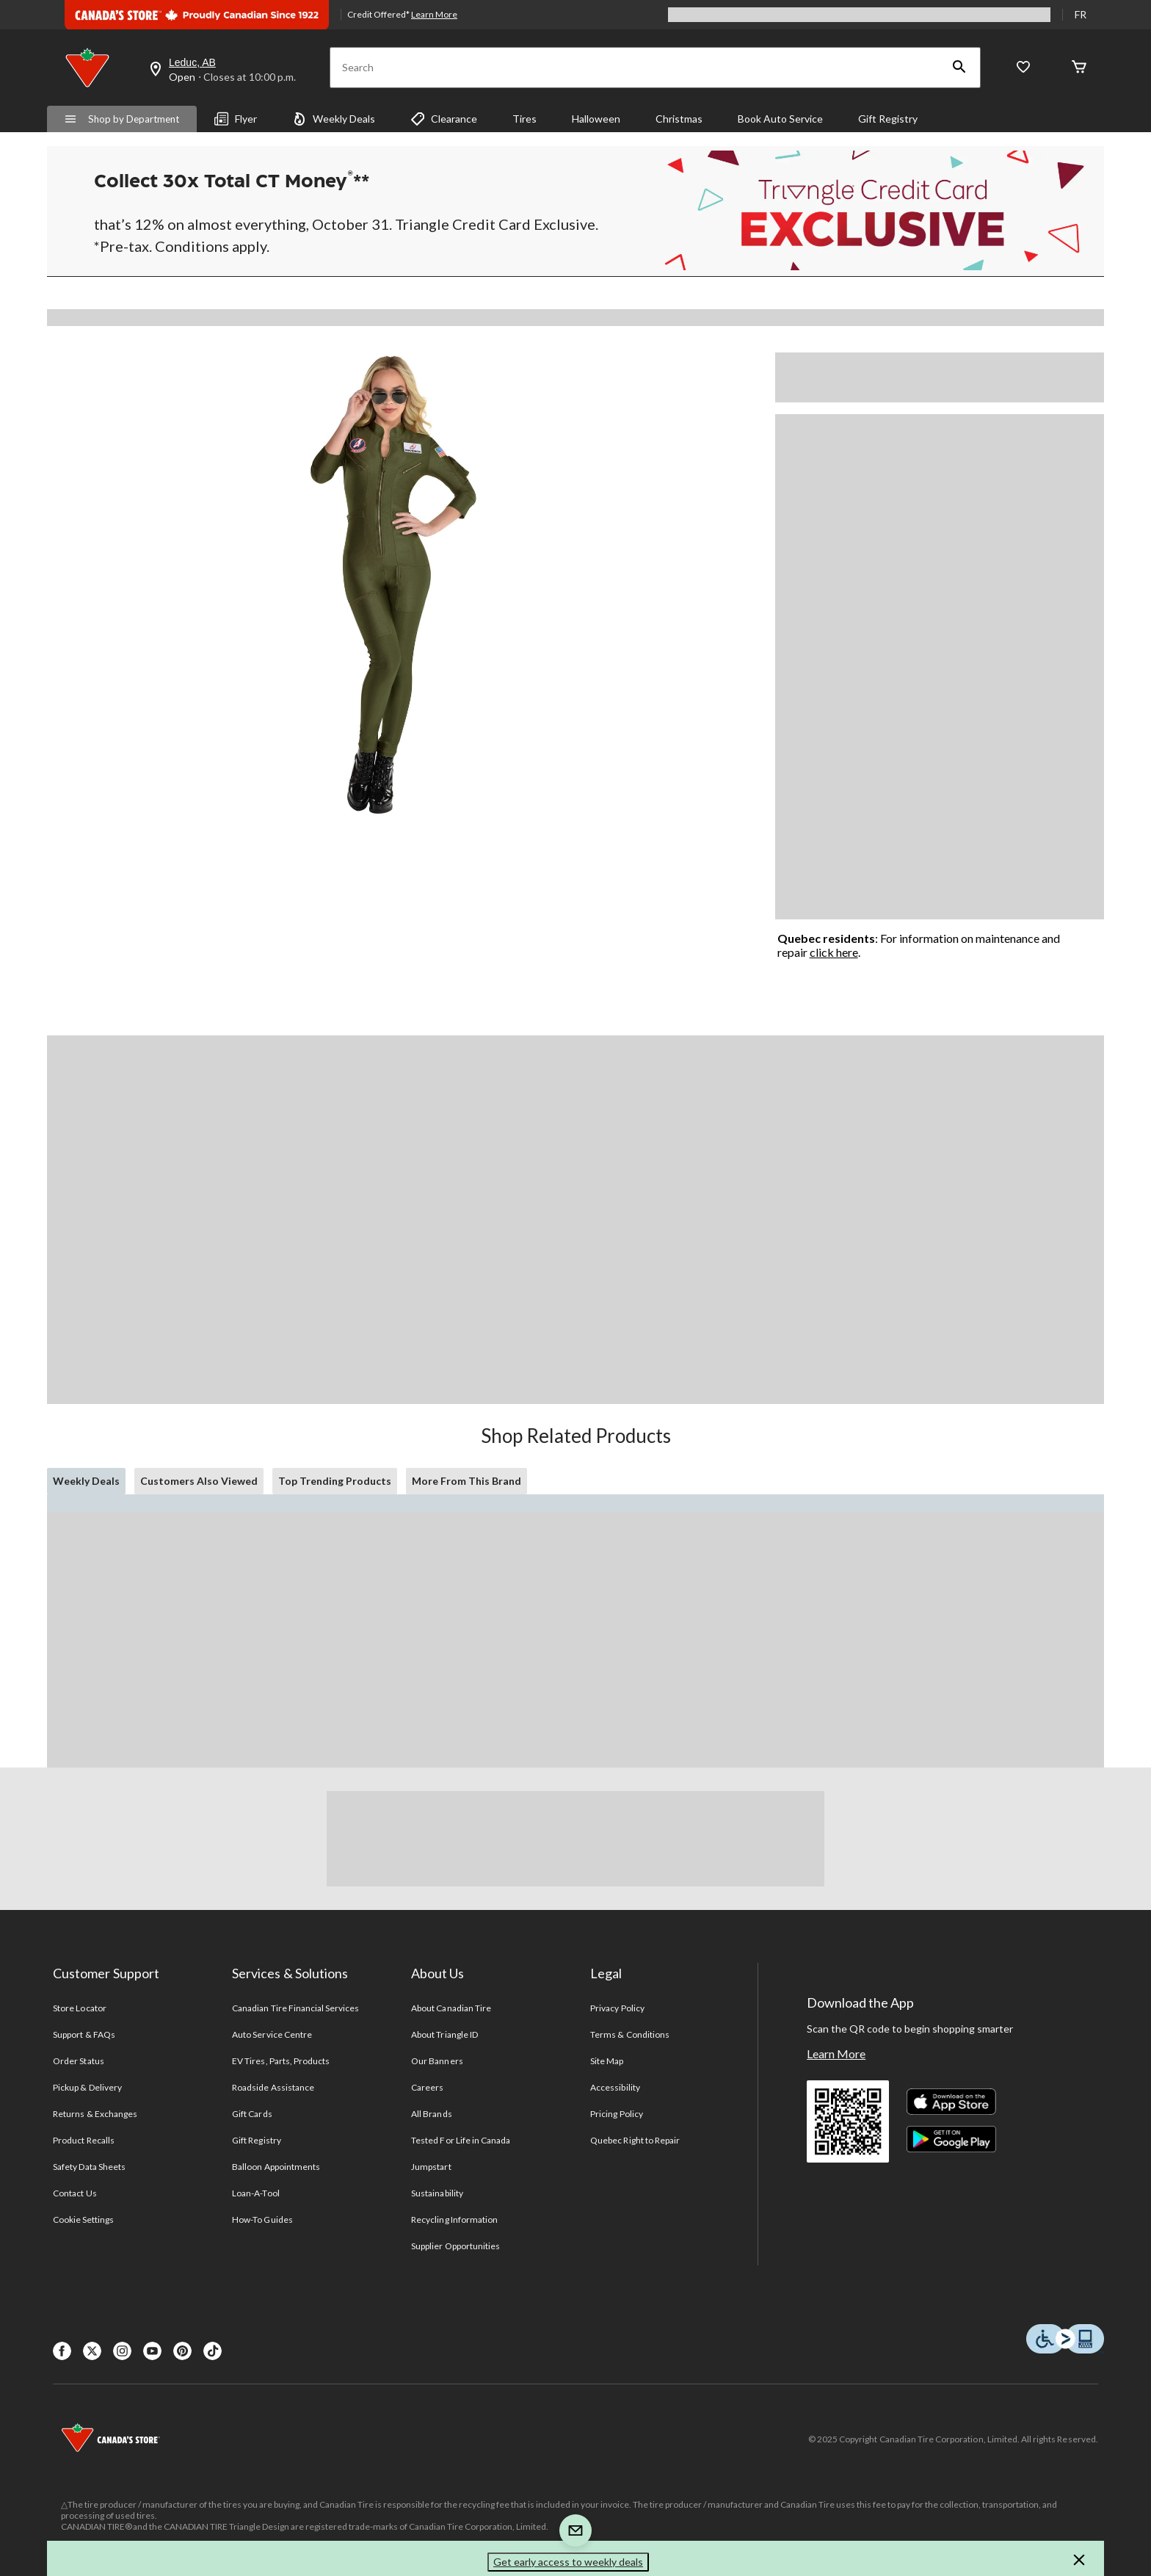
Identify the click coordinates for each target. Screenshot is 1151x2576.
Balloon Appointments (276, 2166)
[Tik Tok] (212, 2351)
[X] (92, 2351)
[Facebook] (62, 2351)
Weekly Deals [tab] (86, 1481)
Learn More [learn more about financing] (434, 14)
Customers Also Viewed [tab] (199, 1481)
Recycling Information (454, 2219)
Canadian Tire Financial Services (295, 2008)
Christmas (679, 118)
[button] (959, 67)
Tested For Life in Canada (460, 2140)
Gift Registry (888, 118)
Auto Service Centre (272, 2034)
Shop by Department (122, 119)
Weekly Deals (333, 119)
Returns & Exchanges (95, 2113)
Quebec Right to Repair (635, 2140)
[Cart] (1079, 67)
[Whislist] (1023, 67)
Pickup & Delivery (87, 2087)
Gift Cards (252, 2113)
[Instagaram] (122, 2351)
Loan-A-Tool (255, 2193)
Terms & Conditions (629, 2034)
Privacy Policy (617, 2008)
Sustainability (437, 2193)
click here (834, 952)
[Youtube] (152, 2351)
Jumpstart (431, 2166)
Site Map (606, 2060)
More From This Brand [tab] (466, 1481)
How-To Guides (262, 2219)
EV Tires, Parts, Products (281, 2060)
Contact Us (74, 2193)
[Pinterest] (182, 2351)
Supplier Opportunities (455, 2245)
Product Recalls (84, 2140)
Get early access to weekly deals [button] (568, 2561)
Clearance (443, 119)
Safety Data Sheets (89, 2166)
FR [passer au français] (1080, 14)
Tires (524, 118)
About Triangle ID (444, 2034)
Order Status (78, 2060)
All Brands (431, 2113)
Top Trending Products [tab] (334, 1481)
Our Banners (436, 2060)
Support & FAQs (84, 2034)
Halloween (596, 118)
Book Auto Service (780, 118)
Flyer (235, 119)
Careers (427, 2087)
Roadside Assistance (273, 2087)
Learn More (836, 2054)
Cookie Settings (83, 2219)
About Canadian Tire (451, 2008)
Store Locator (79, 2008)
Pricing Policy (616, 2113)
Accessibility (615, 2087)
